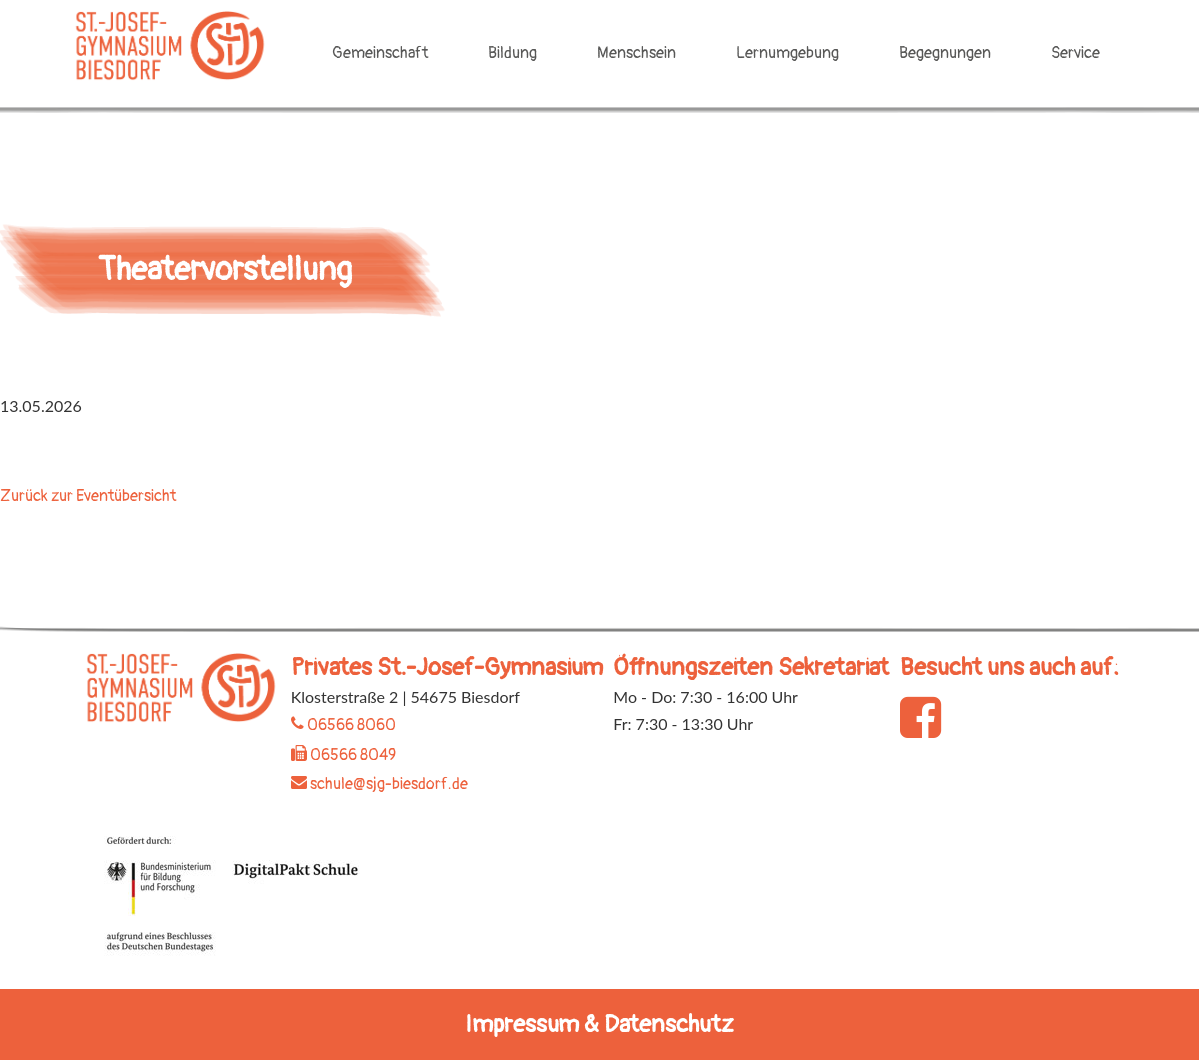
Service (1075, 53)
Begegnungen (945, 53)
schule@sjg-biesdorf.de (379, 784)
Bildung (512, 53)
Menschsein (636, 53)
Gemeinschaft (380, 53)
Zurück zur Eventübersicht (88, 496)
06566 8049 (343, 755)
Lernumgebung (787, 53)
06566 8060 (343, 725)
